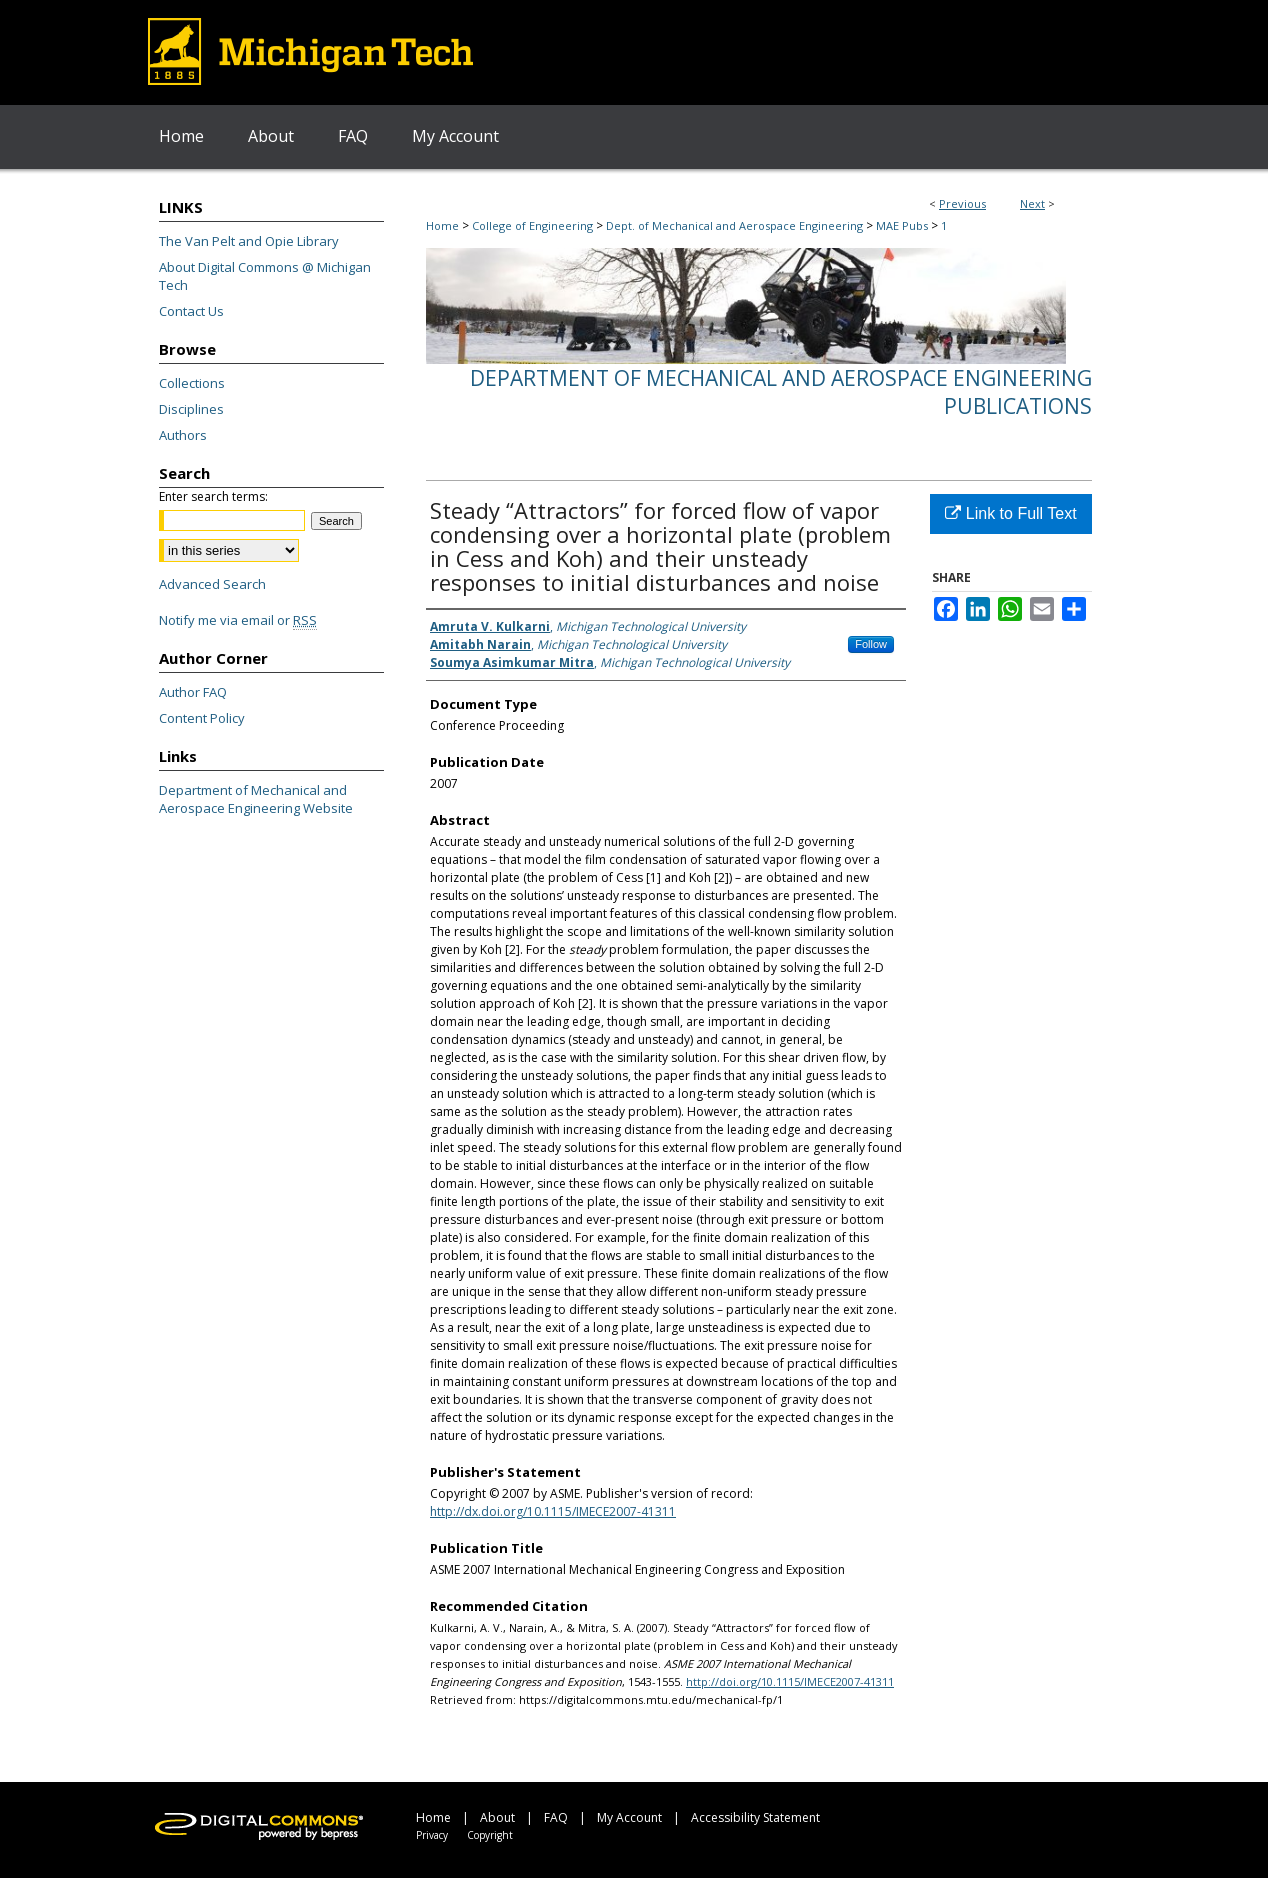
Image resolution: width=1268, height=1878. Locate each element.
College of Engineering (532, 225)
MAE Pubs (902, 225)
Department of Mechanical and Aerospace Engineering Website (256, 799)
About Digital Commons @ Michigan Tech (265, 276)
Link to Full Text (1010, 513)
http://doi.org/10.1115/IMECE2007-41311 (790, 1681)
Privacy (432, 1835)
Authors (183, 435)
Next (1032, 203)
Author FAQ (193, 692)
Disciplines (191, 409)
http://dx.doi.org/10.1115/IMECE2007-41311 (553, 1511)
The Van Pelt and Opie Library (249, 241)
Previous (962, 203)
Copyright (490, 1835)
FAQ (556, 1817)
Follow (871, 644)
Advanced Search (212, 584)
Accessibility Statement (755, 1817)
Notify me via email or (238, 620)
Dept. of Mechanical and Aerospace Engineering (734, 225)
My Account (629, 1817)
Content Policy (202, 718)
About (497, 1817)
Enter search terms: (213, 496)
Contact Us (191, 311)
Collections (192, 383)
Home (442, 225)
